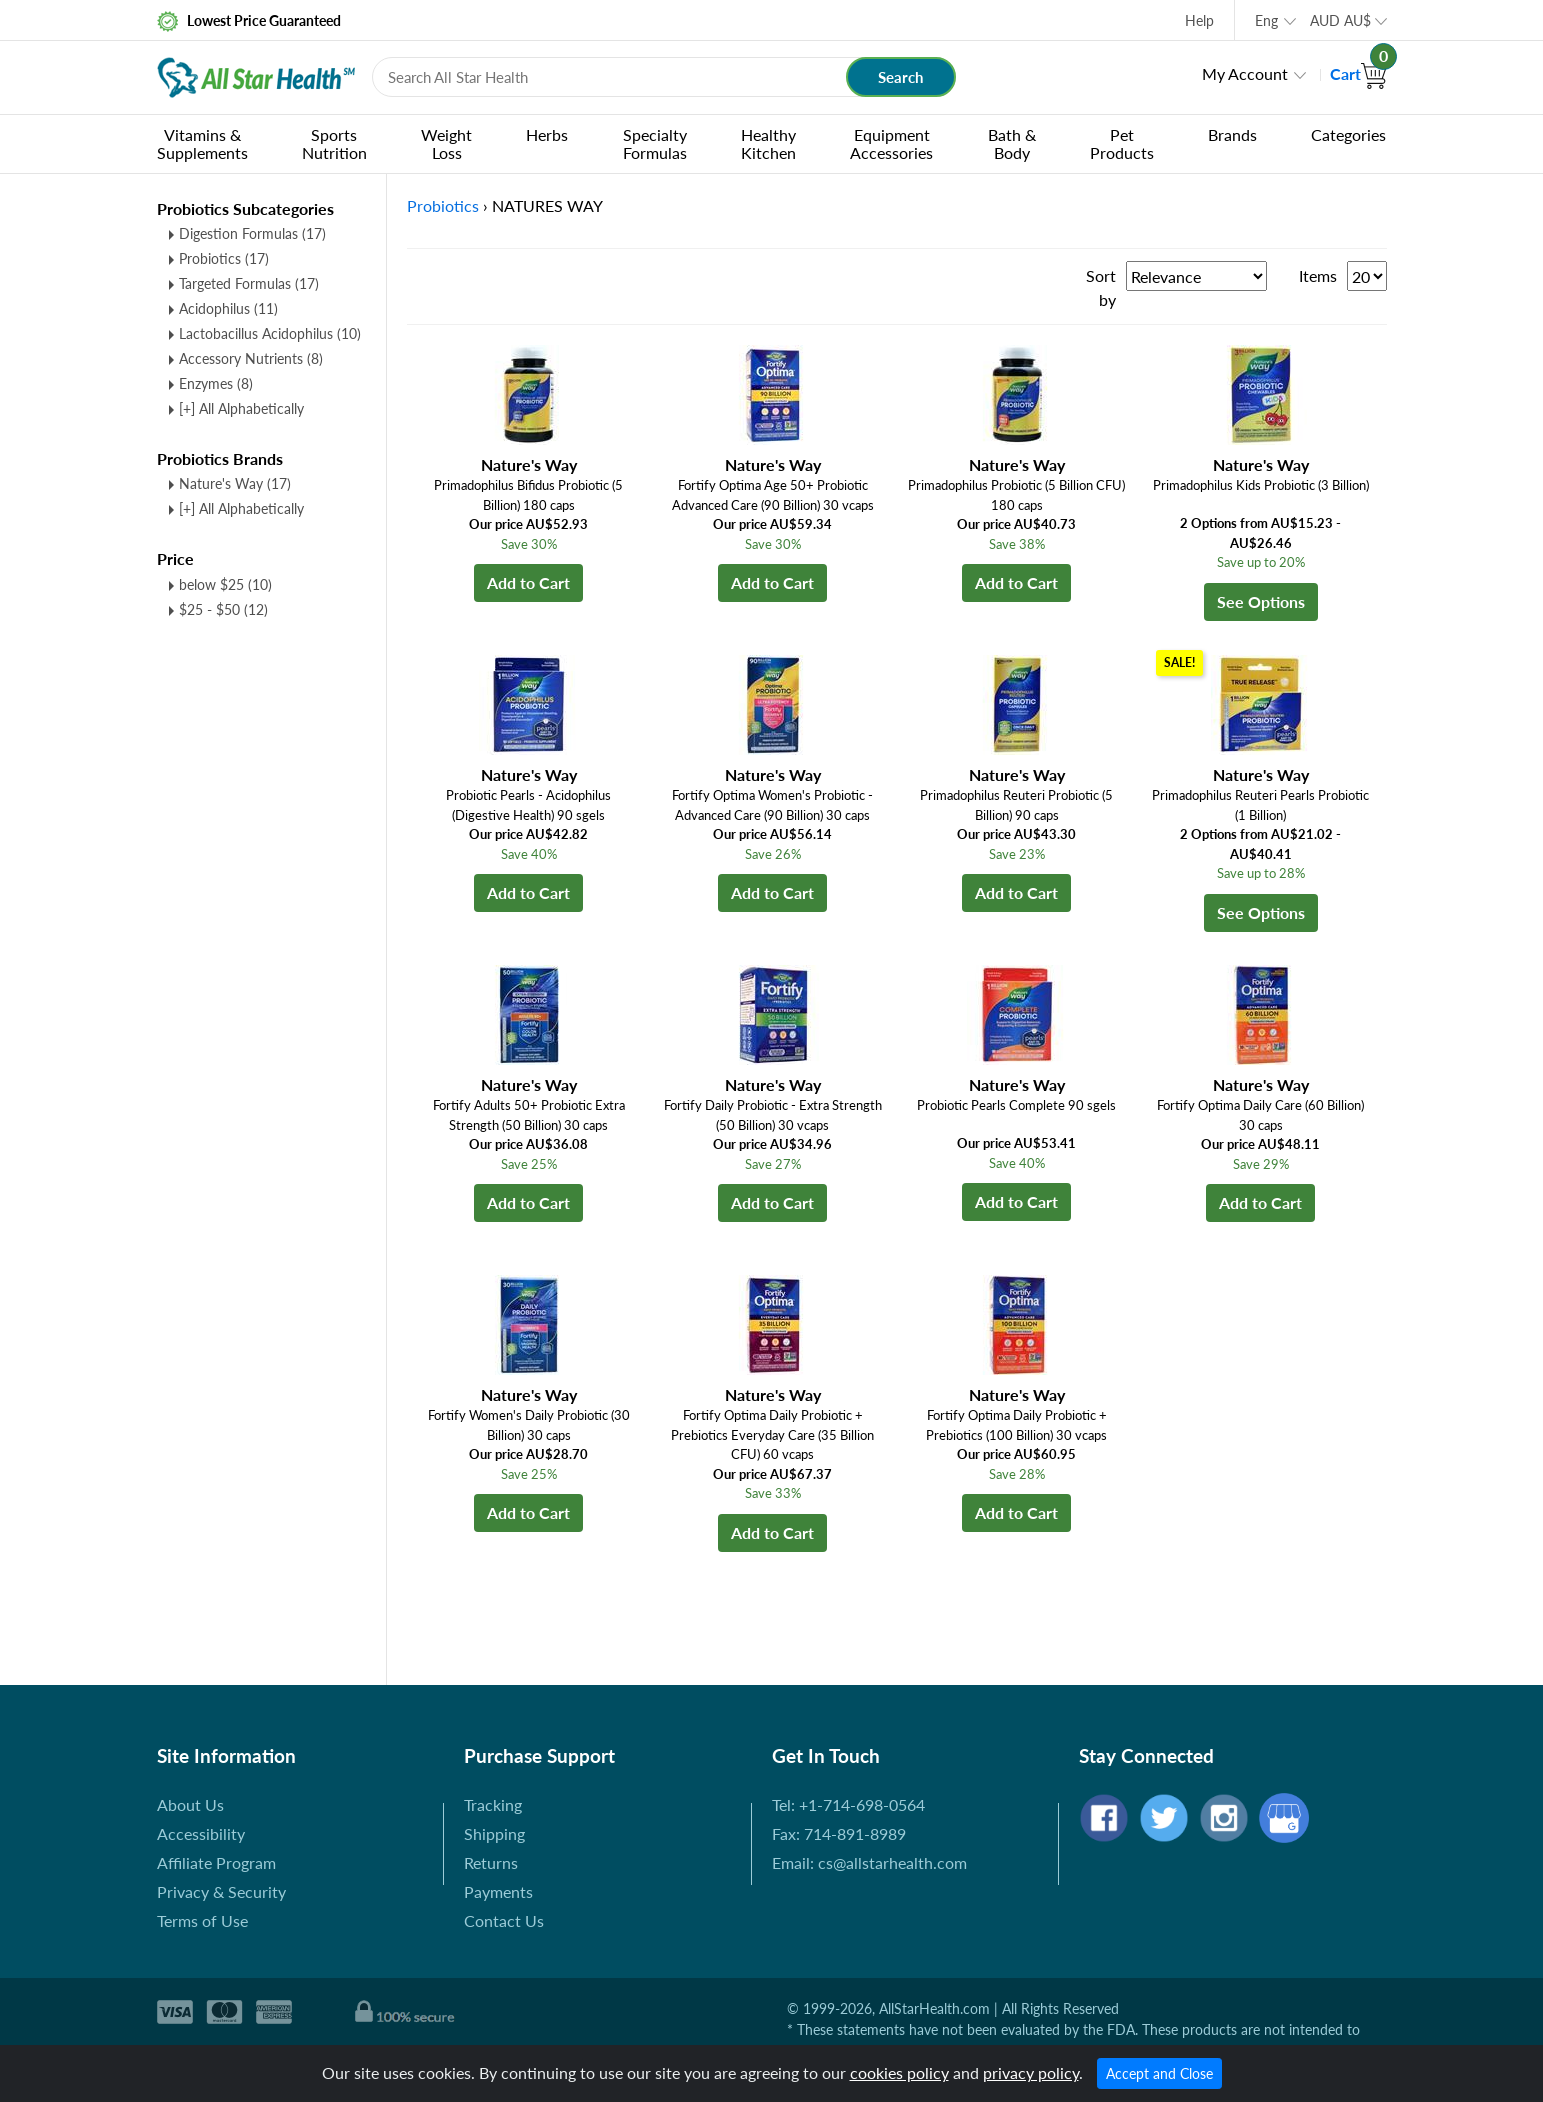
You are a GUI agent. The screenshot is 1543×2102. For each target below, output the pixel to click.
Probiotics (224, 258)
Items (1318, 275)
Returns (491, 1862)
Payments (498, 1891)
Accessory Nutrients (251, 358)
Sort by (1101, 287)
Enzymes (216, 383)
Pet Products (1122, 143)
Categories (1348, 134)
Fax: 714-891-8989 (839, 1833)
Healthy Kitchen (768, 143)
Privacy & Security (221, 1891)
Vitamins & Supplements (202, 143)
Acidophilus (228, 308)
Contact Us (504, 1920)
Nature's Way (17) (235, 483)
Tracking (493, 1804)
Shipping (494, 1833)
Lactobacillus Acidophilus (270, 333)
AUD (1340, 20)
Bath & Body (1012, 143)
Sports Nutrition (334, 143)
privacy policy (1031, 2072)
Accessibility (201, 1833)
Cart (1358, 73)
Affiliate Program (216, 1862)
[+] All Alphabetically (241, 408)
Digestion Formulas (252, 233)
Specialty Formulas (655, 143)
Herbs (547, 134)
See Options (1261, 601)
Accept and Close (1159, 2073)
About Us (190, 1804)
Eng (1266, 20)
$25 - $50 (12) (223, 609)
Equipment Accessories (891, 143)
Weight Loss (446, 143)
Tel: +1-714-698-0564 (848, 1804)
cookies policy (899, 2072)
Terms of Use (202, 1920)
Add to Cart (528, 582)
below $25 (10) (225, 584)
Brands (1232, 134)
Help (1199, 20)
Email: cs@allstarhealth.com (869, 1862)
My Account (1245, 73)
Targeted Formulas (249, 283)
